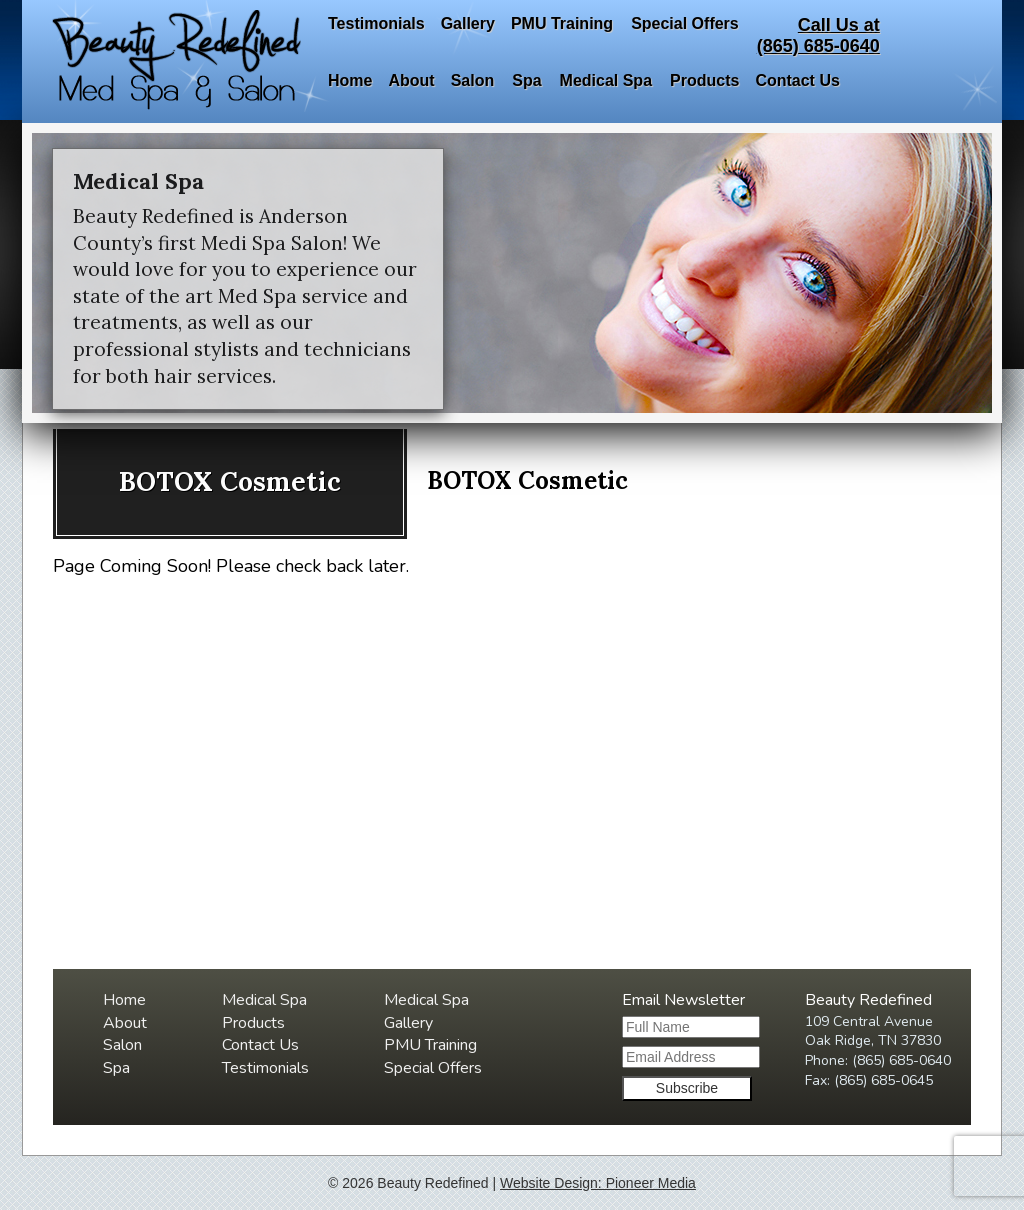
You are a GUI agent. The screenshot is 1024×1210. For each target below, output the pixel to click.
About (411, 80)
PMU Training (562, 23)
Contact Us (797, 80)
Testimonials (376, 23)
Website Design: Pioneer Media (598, 1183)
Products (704, 80)
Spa (526, 80)
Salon (473, 80)
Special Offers (685, 23)
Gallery (468, 23)
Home (350, 80)
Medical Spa (606, 80)
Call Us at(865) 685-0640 (818, 35)
